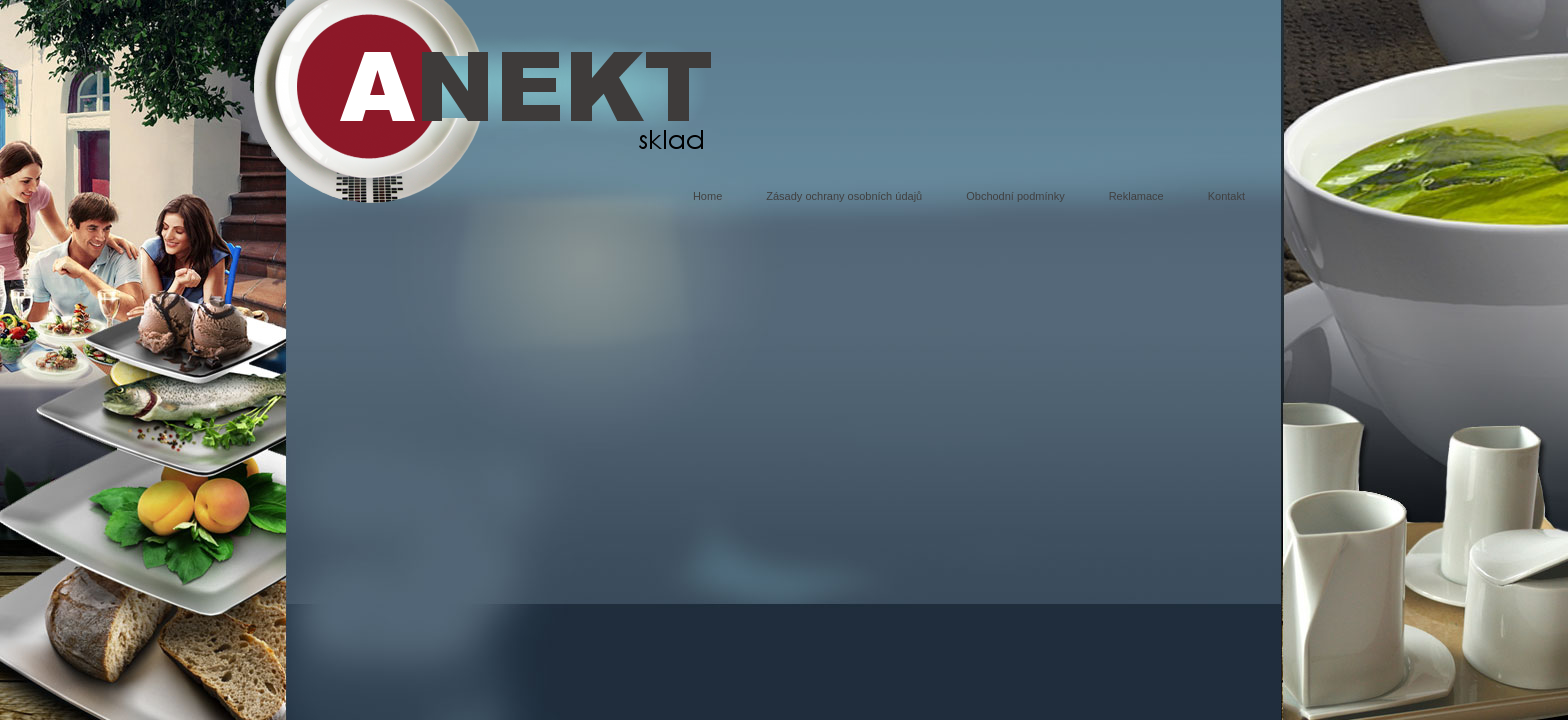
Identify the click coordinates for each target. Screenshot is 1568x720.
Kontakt (1226, 196)
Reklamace (1136, 196)
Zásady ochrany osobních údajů (844, 196)
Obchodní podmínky (1015, 196)
